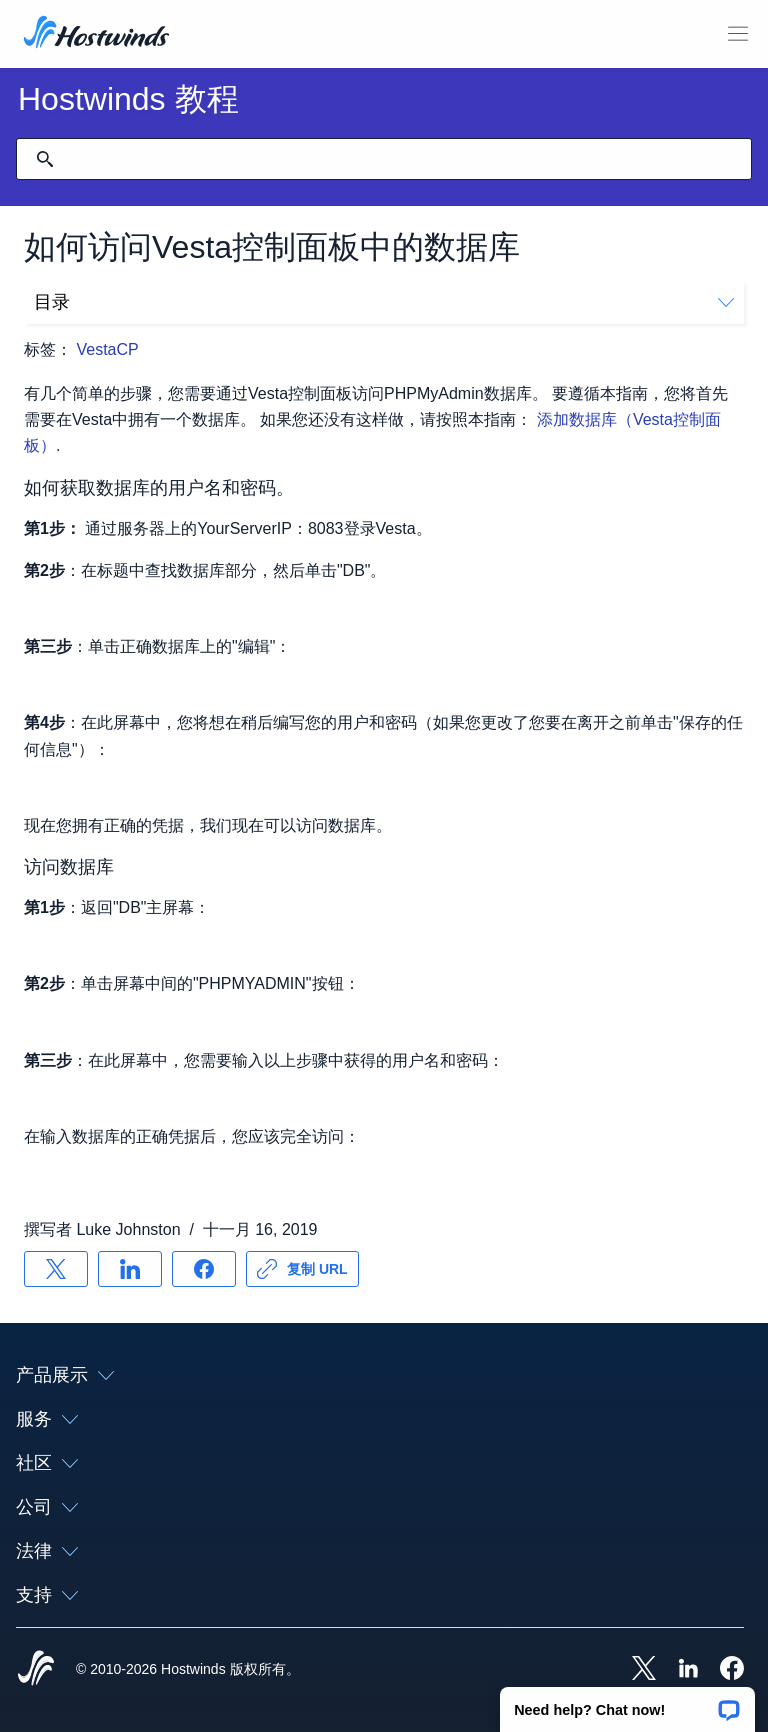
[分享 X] (56, 1269)
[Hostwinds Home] (36, 1670)
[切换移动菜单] (738, 34)
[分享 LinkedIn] (130, 1269)
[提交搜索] (45, 159)
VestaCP (109, 349)
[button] (627, 1703)
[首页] (96, 34)
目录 (384, 302)
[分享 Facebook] (204, 1269)
